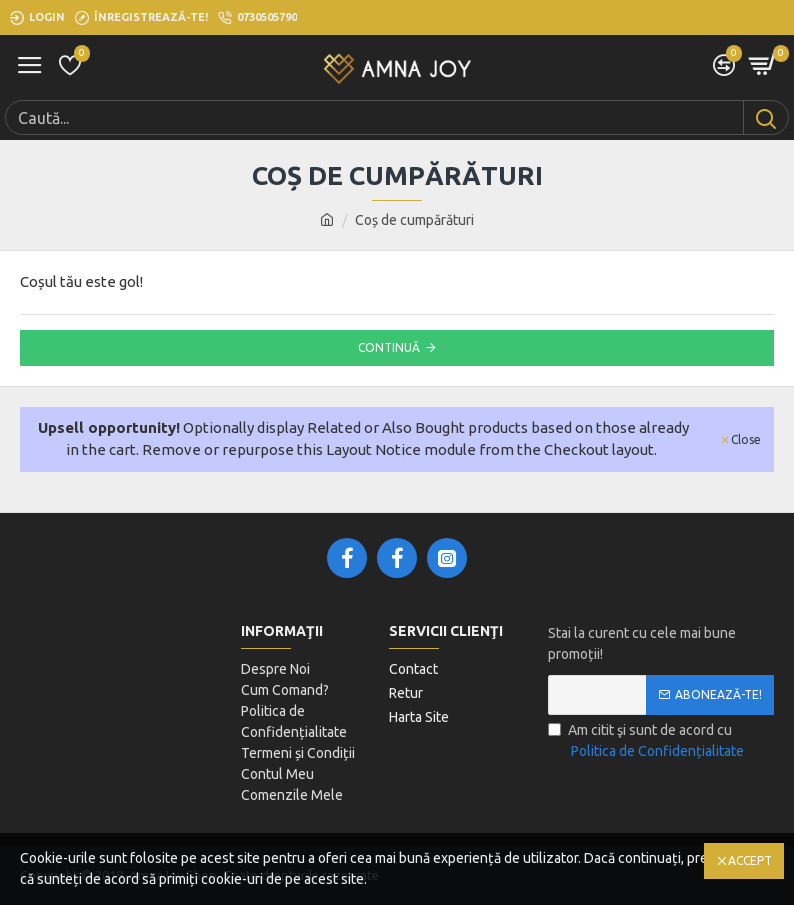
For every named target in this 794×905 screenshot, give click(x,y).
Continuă (389, 347)
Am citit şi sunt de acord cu (647, 742)
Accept (750, 860)
